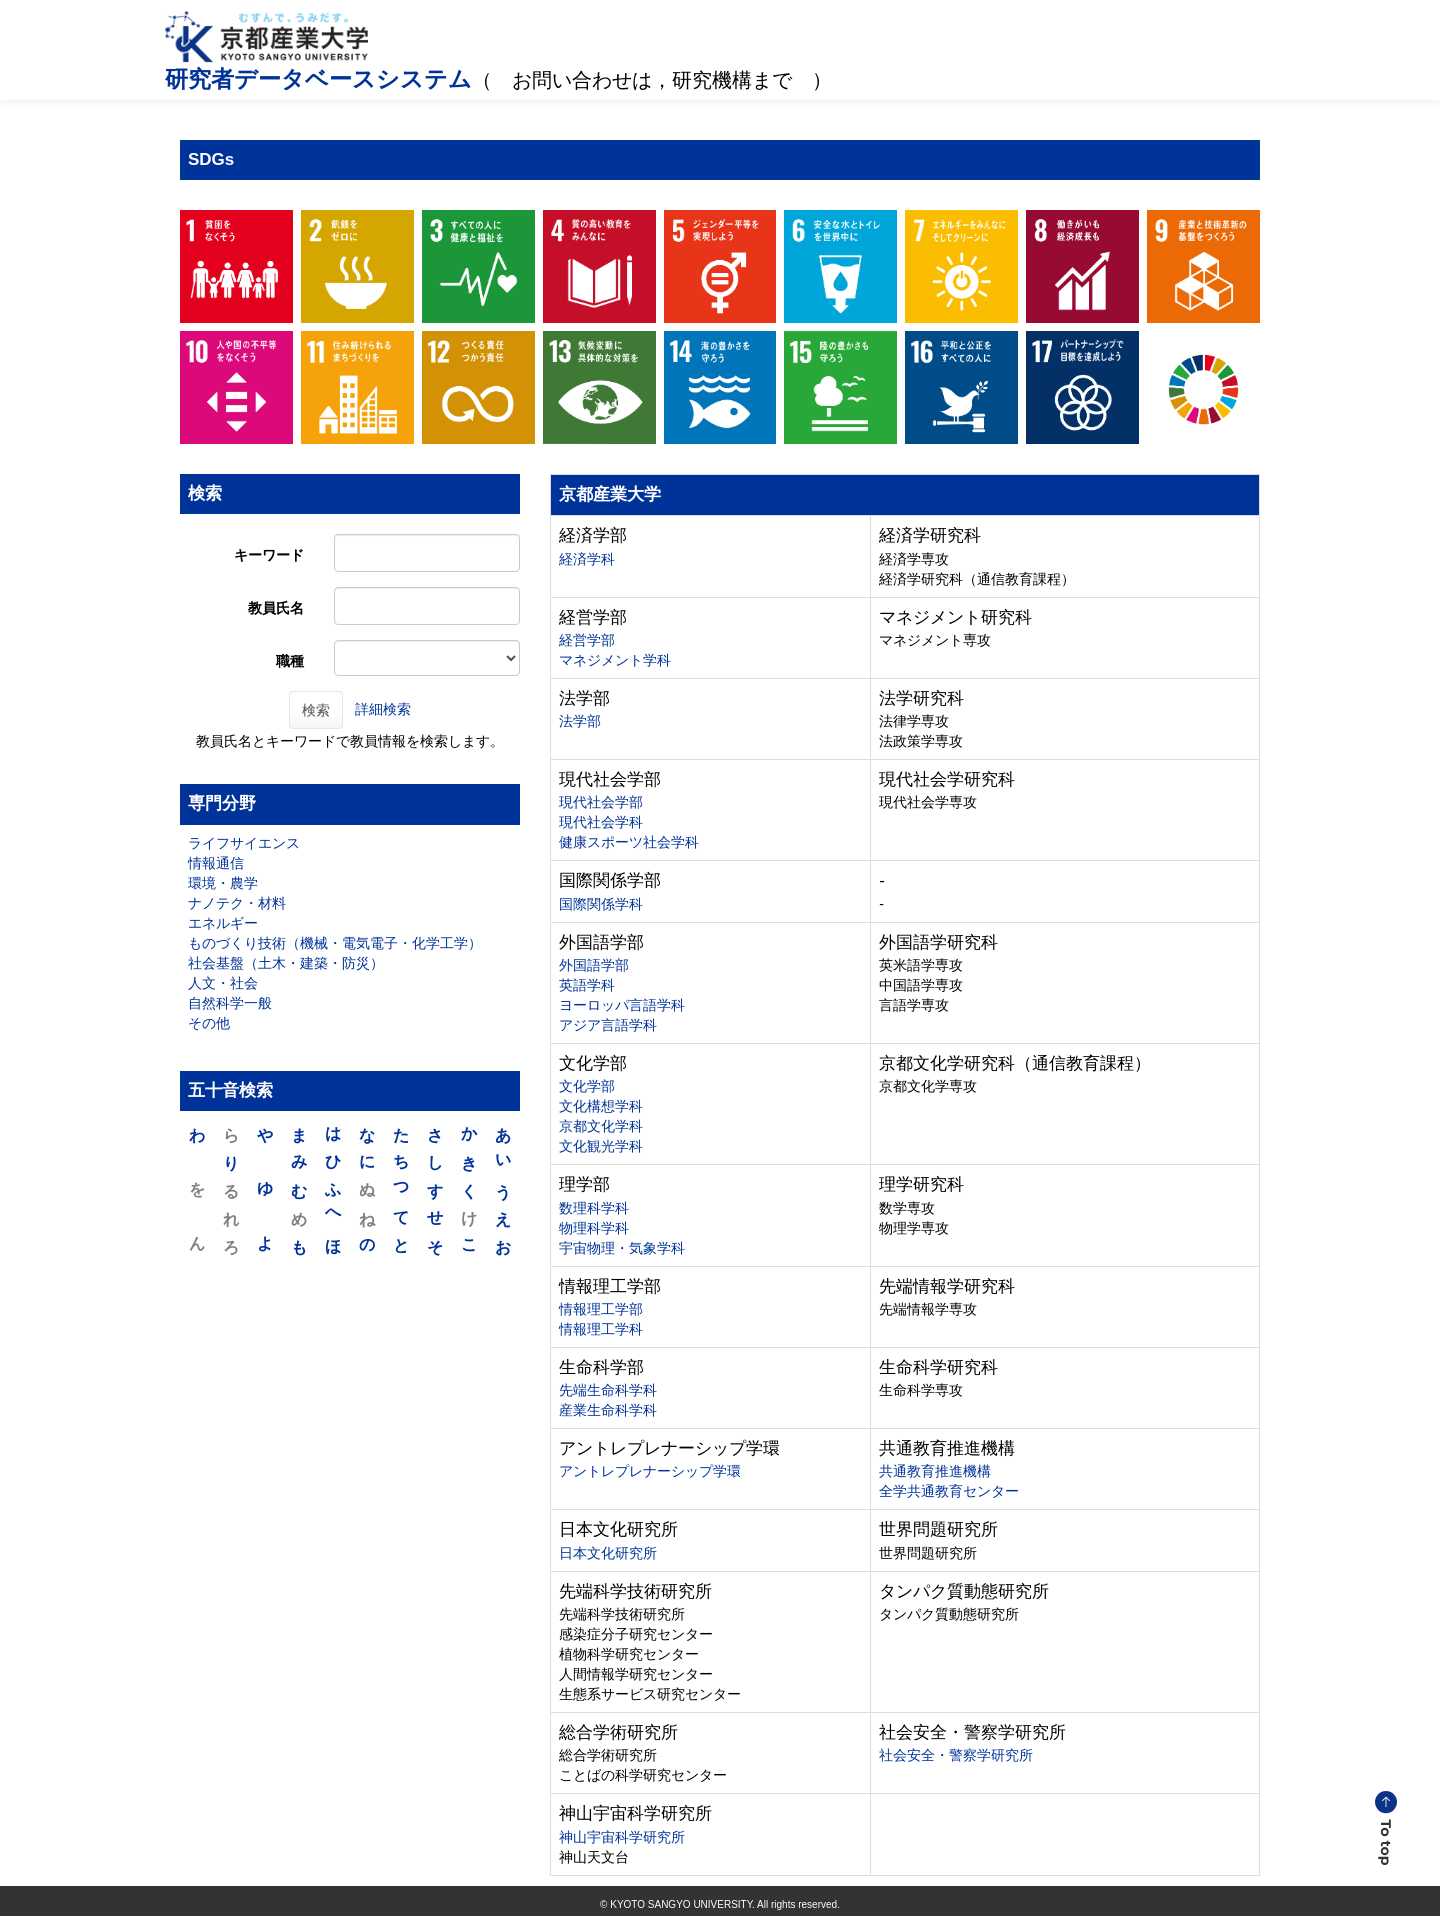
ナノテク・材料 (237, 903)
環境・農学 (223, 883)
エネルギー (223, 923)
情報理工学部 (601, 1309)
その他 (209, 1023)
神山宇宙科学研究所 (622, 1837)
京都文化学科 (601, 1126)
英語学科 (587, 985)
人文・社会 (223, 983)
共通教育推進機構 (935, 1471)
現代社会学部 (601, 802)
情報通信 (216, 863)
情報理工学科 (601, 1329)
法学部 (580, 721)
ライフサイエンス (244, 843)
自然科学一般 (230, 1003)
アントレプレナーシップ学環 (650, 1471)
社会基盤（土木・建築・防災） (286, 963)
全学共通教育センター (949, 1491)
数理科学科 (594, 1208)
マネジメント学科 (615, 660)
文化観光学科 (601, 1146)
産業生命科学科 (608, 1410)
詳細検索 (383, 709)
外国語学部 (594, 965)
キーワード (269, 555)
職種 (290, 661)
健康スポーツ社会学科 (629, 842)
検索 (316, 710)
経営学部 (587, 640)
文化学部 (587, 1086)
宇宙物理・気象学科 (622, 1248)
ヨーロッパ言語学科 (622, 1005)
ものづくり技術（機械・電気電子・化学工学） (335, 943)
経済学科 (587, 559)
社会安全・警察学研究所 (956, 1755)
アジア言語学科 (608, 1025)
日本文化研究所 (608, 1553)
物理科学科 (594, 1228)
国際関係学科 (601, 904)
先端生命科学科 (608, 1390)
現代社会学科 (601, 822)
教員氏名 (276, 608)
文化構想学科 (601, 1106)
